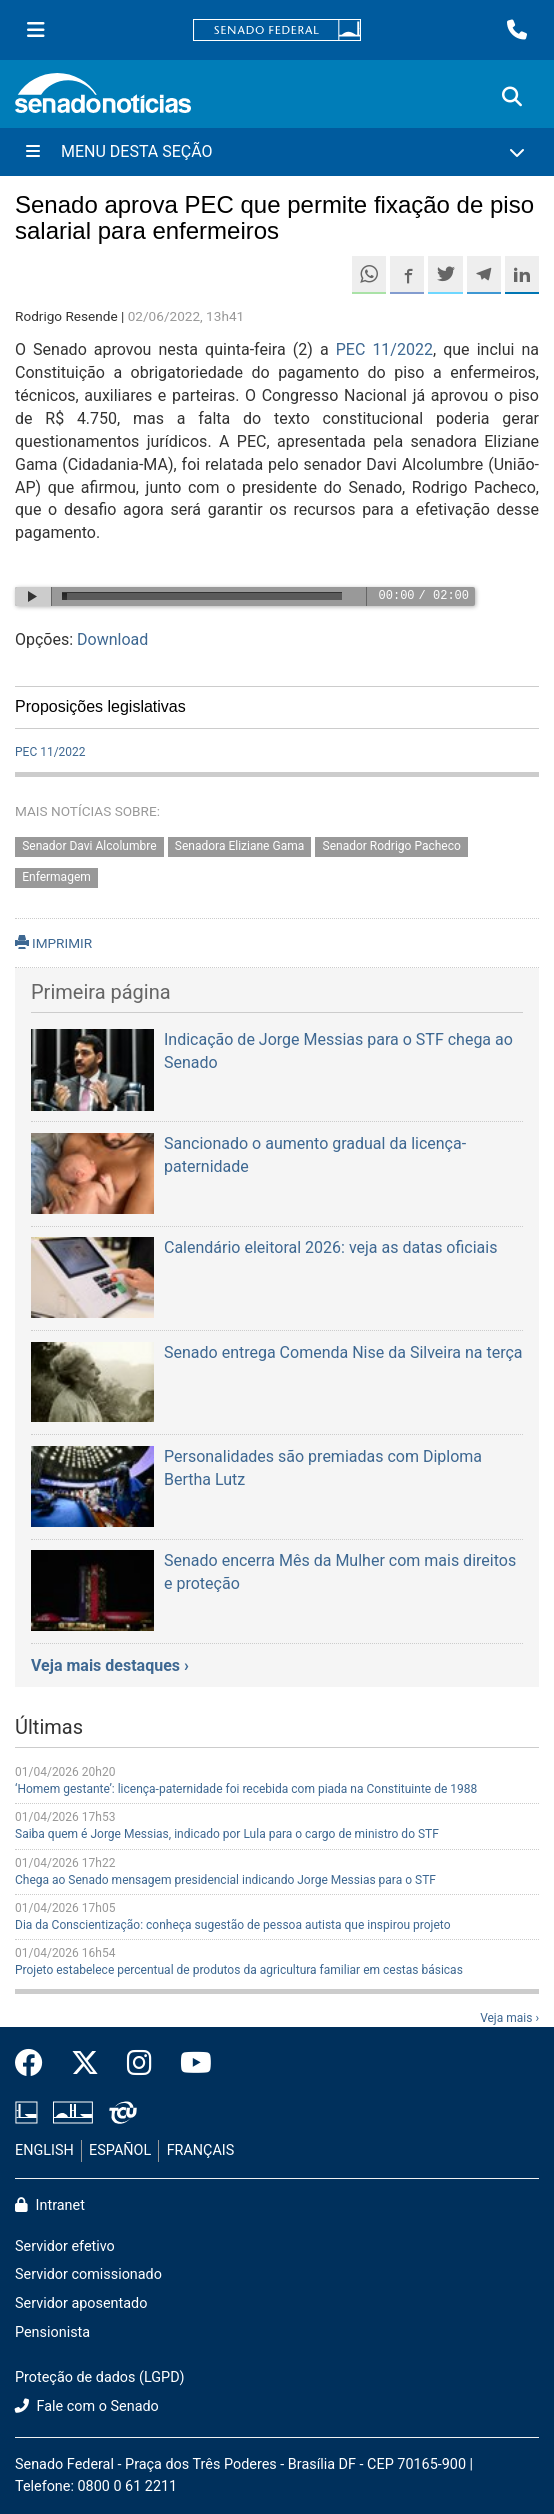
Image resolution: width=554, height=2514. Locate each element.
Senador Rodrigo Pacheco (392, 847)
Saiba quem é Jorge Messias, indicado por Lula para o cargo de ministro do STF (227, 1834)
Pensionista (52, 2332)
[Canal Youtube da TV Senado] (189, 2064)
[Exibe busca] (512, 97)
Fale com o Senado (87, 2406)
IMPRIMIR (53, 943)
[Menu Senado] (36, 30)
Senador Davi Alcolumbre (89, 847)
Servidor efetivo (65, 2246)
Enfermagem (56, 877)
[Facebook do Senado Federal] (36, 2064)
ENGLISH (44, 2150)
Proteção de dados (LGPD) (100, 2377)
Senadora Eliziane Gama (239, 847)
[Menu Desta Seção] (277, 152)
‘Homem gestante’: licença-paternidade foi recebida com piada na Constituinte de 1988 (246, 1789)
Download (112, 639)
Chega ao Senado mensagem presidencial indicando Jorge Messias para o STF (225, 1880)
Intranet (50, 2205)
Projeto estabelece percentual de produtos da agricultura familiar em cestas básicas (239, 1970)
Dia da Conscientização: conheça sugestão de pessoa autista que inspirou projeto (233, 1925)
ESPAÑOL (120, 2150)
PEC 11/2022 (384, 349)
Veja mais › (509, 2018)
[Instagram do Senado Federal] (139, 2064)
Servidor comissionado (88, 2274)
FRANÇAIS (201, 2150)
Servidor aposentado (81, 2303)
